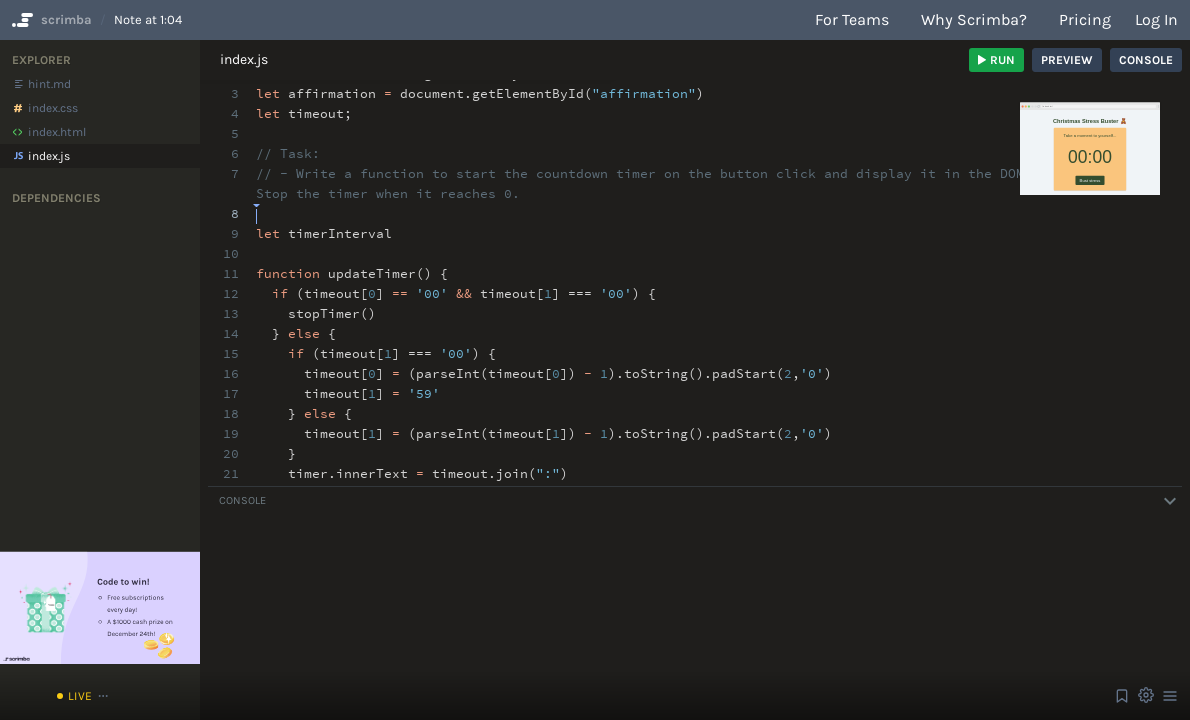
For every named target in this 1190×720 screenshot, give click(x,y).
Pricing (1085, 19)
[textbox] (256, 204)
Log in (1156, 19)
